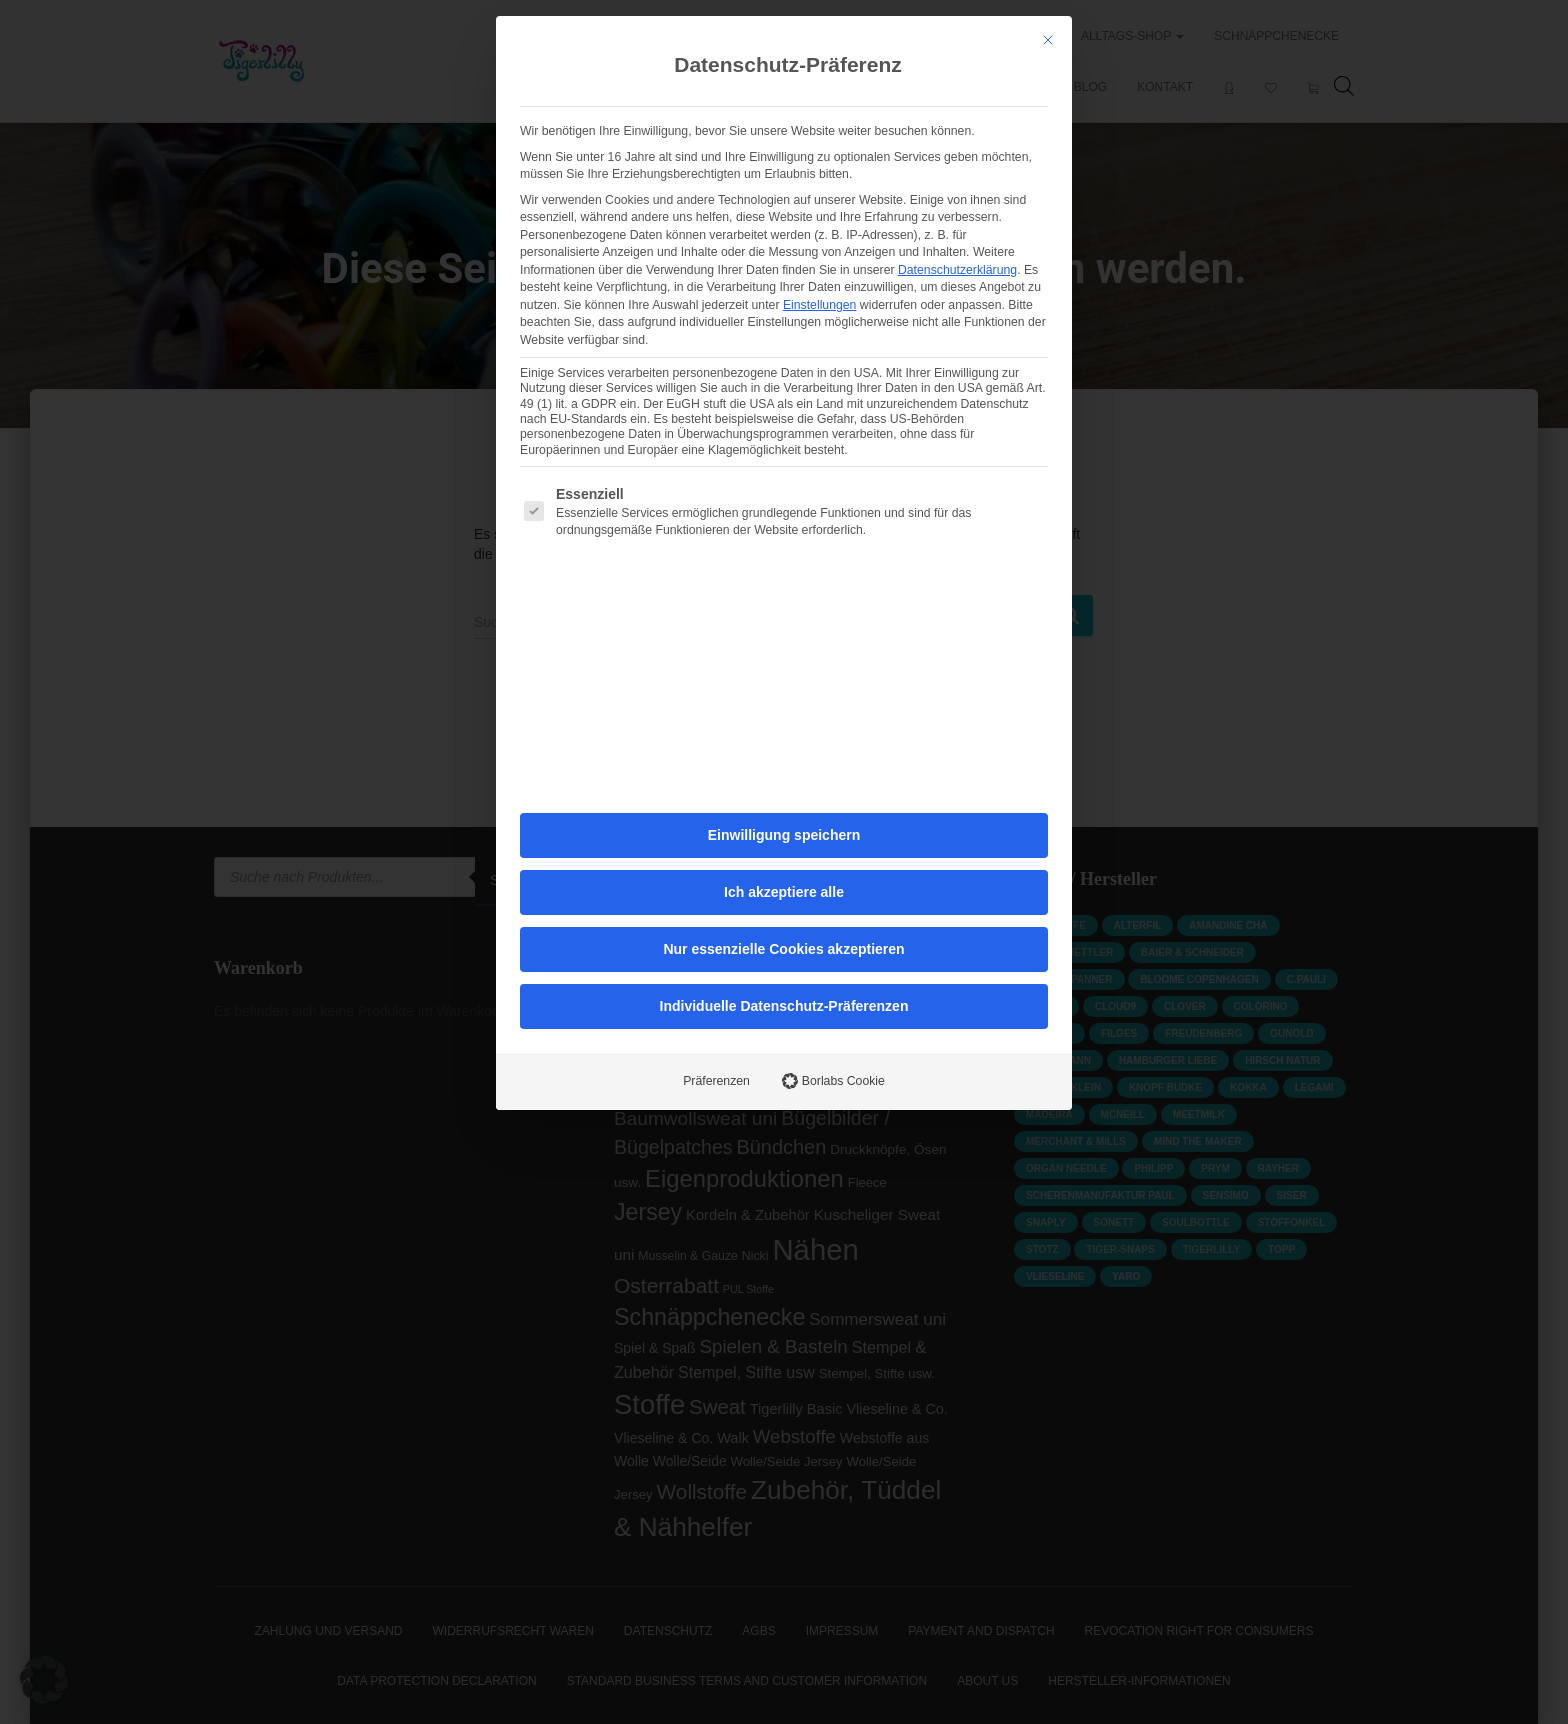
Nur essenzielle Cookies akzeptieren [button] (783, 546)
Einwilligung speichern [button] (784, 432)
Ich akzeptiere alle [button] (784, 489)
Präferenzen (716, 678)
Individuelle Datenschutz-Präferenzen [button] (784, 603)
